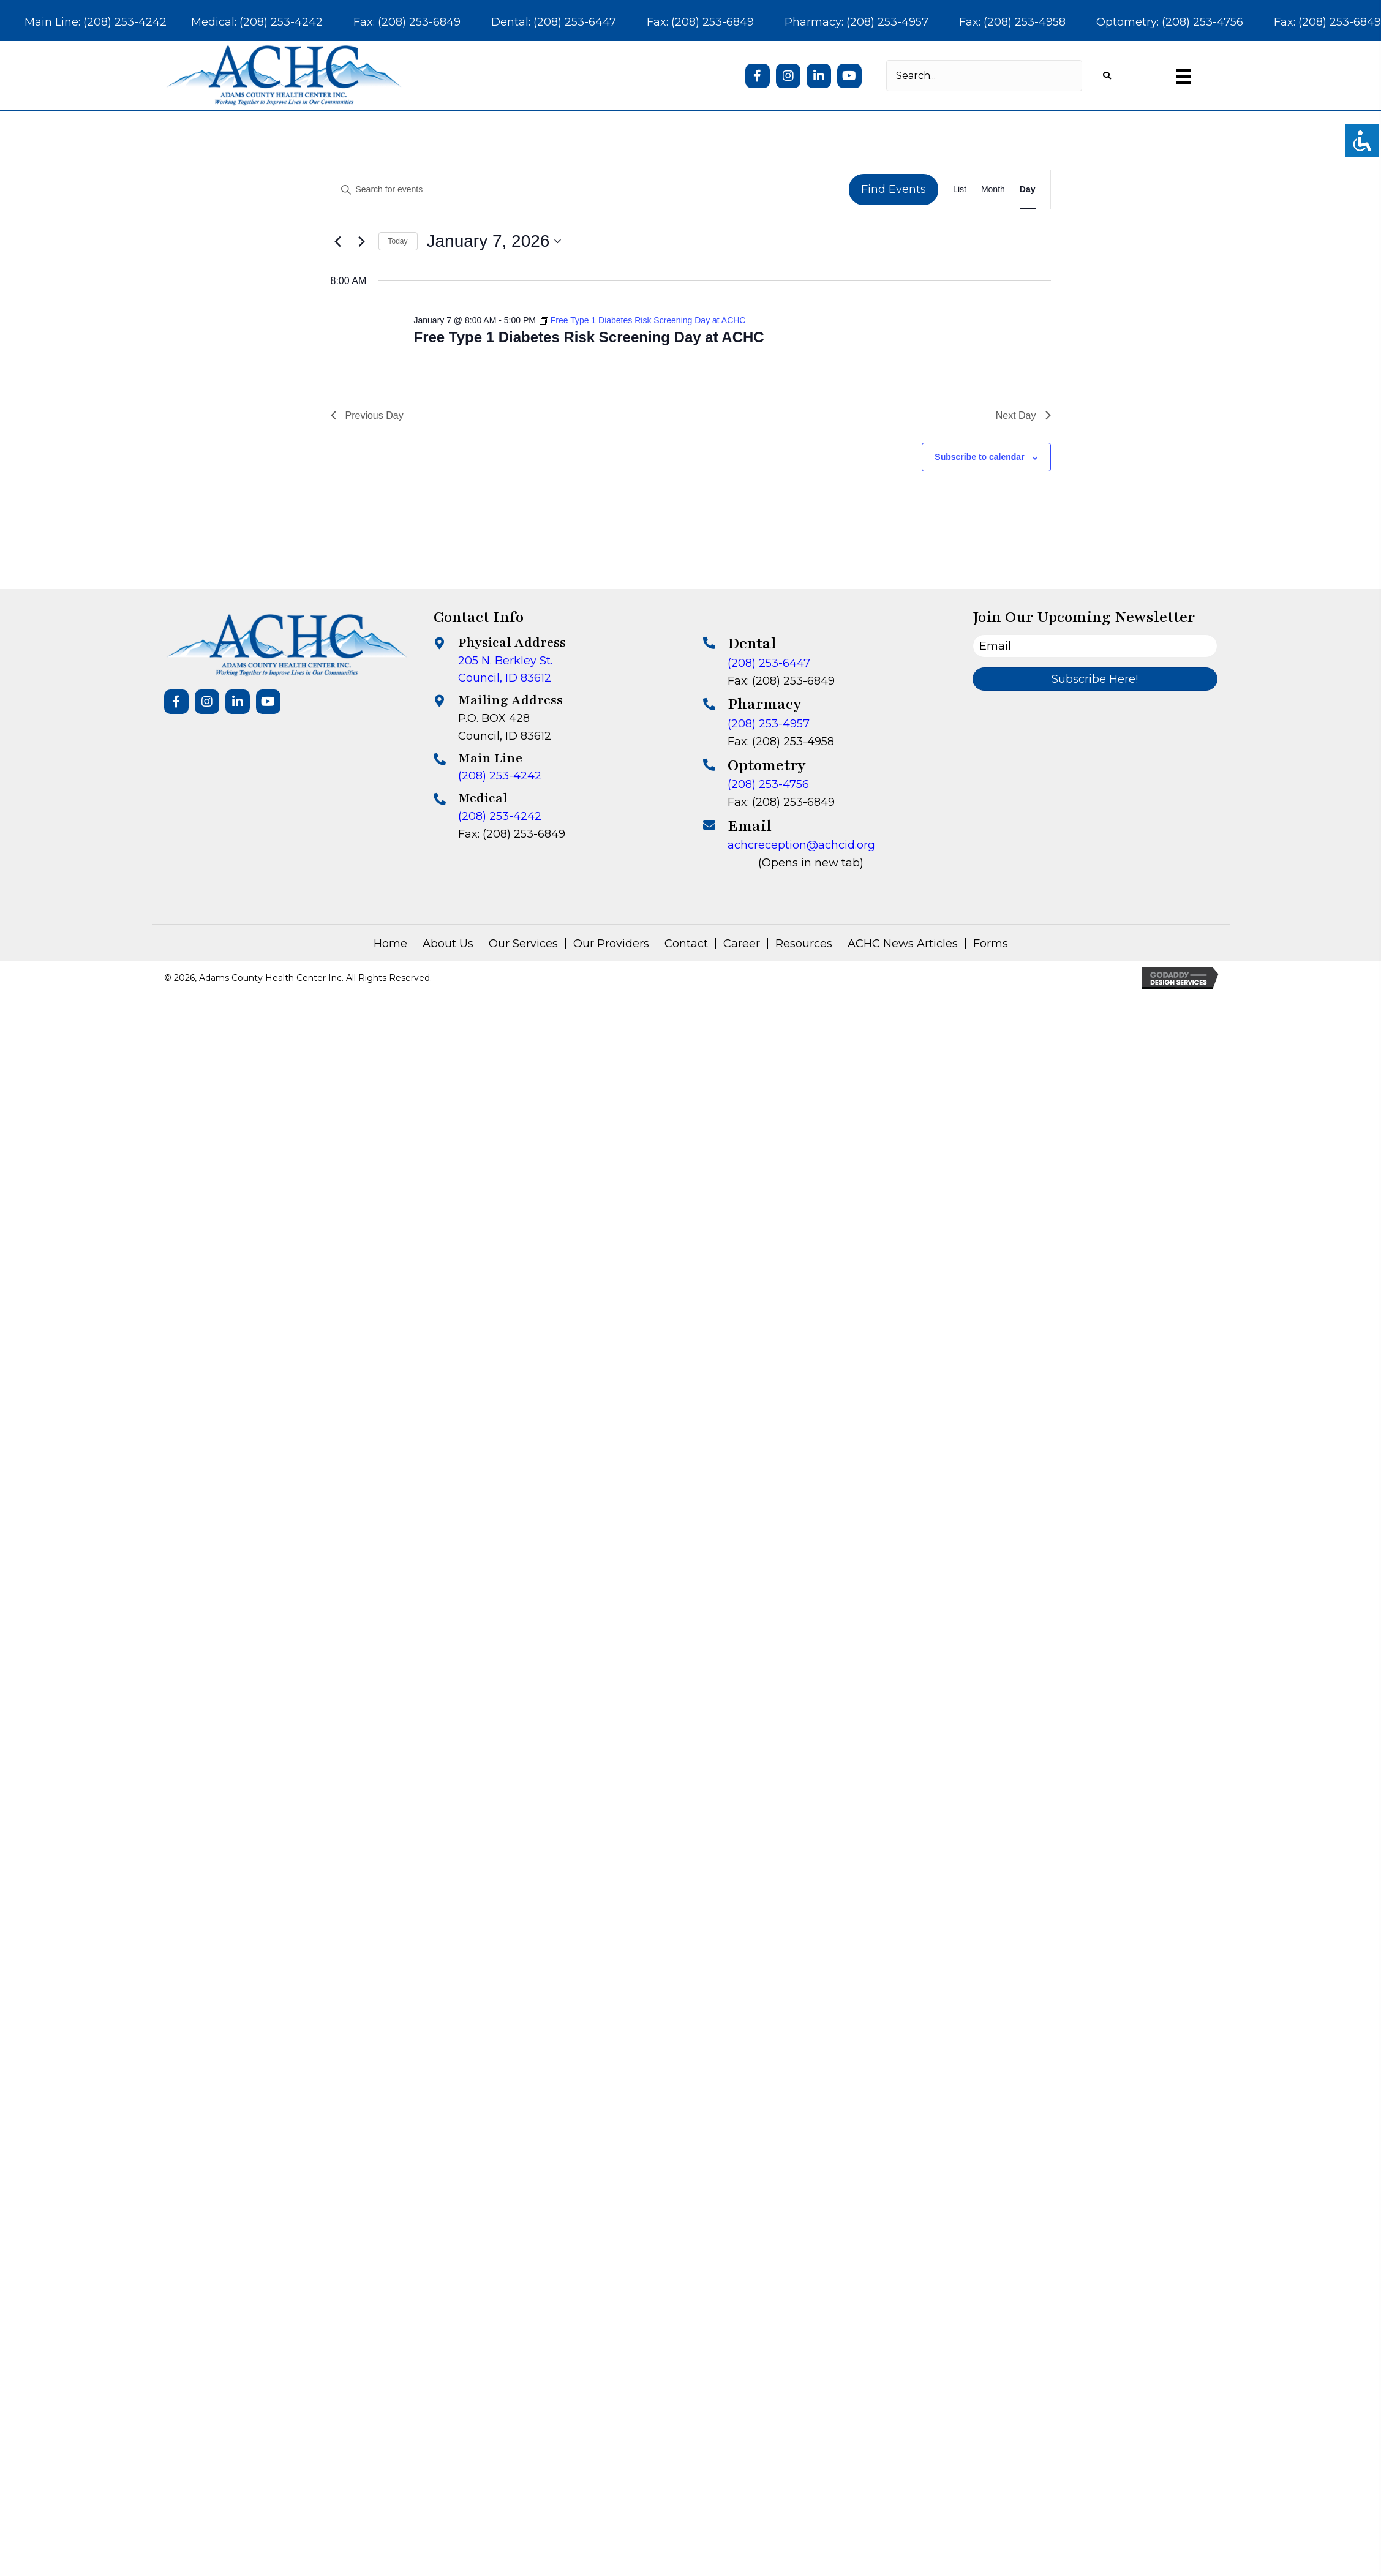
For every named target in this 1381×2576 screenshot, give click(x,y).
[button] (757, 76)
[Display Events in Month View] (993, 189)
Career (741, 943)
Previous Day (367, 415)
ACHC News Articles (903, 943)
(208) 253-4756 (768, 784)
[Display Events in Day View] (1028, 189)
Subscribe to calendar (979, 457)
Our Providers (611, 943)
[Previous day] (338, 241)
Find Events (893, 189)
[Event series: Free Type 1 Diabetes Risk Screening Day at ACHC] (643, 320)
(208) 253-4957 (769, 723)
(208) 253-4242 (499, 776)
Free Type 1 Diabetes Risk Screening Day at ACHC (588, 337)
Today (398, 241)
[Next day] (362, 241)
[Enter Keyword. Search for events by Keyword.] (590, 189)
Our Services (523, 943)
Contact (686, 943)
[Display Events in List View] (959, 189)
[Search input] (984, 75)
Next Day (1023, 415)
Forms (990, 943)
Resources (803, 943)
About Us (448, 943)
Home (390, 943)
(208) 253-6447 (769, 663)
